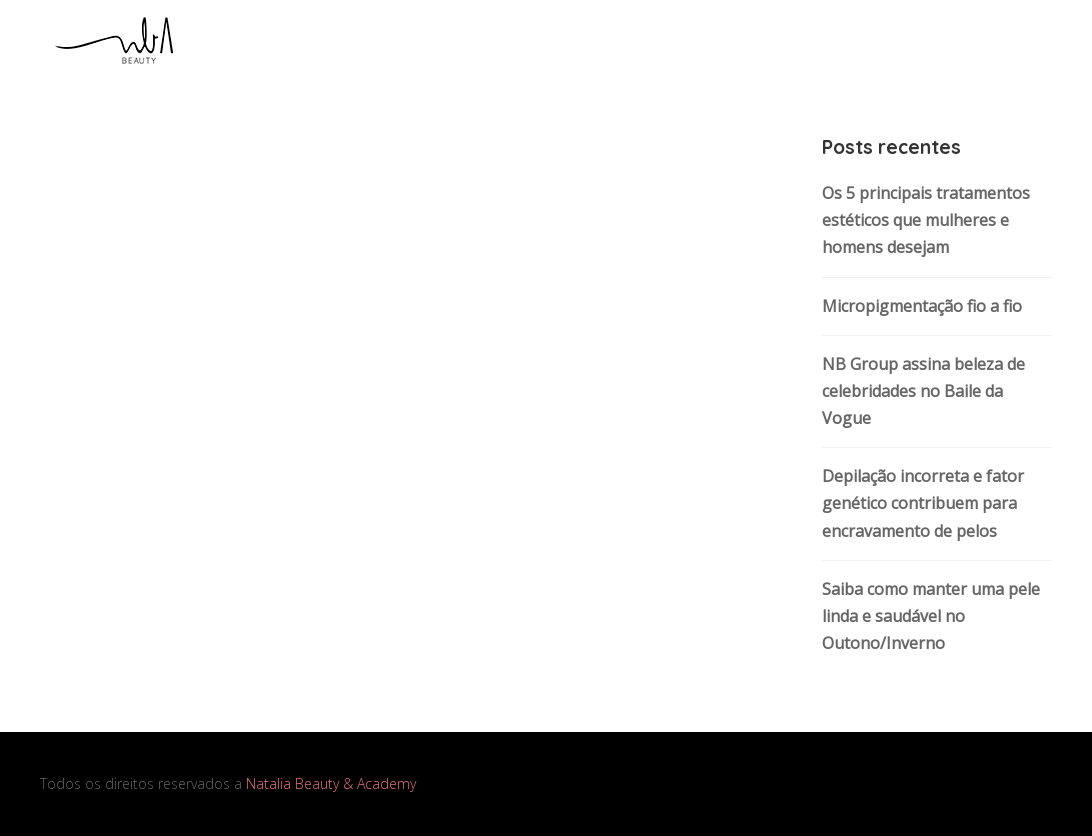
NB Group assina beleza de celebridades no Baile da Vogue (923, 391)
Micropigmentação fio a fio (922, 306)
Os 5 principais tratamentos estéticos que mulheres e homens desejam (926, 220)
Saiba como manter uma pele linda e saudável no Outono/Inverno (931, 616)
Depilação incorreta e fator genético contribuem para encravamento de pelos (923, 503)
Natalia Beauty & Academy (331, 783)
